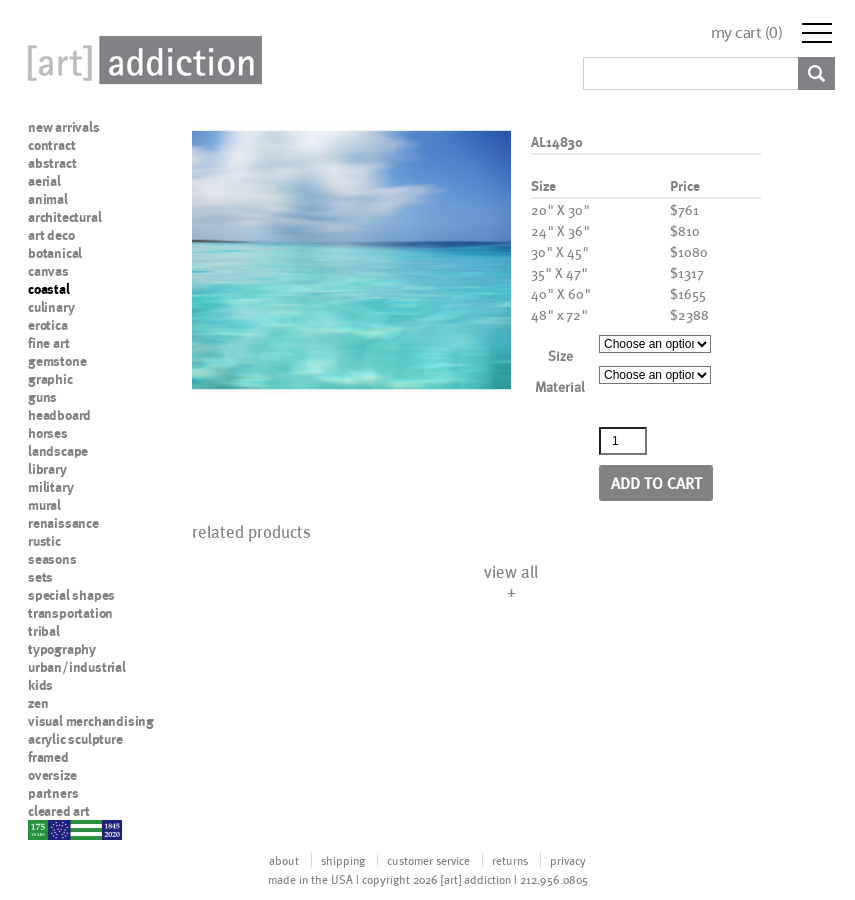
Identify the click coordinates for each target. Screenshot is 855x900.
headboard (59, 415)
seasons (52, 559)
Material (560, 386)
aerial (44, 181)
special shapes (71, 595)
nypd (43, 829)
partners (53, 793)
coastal (49, 289)
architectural (64, 217)
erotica (48, 325)
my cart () (747, 32)
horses (48, 433)
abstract (52, 163)
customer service (428, 860)
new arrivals (64, 127)
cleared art (59, 811)
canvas (48, 271)
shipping (343, 860)
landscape (58, 451)
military (50, 487)
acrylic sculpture (75, 739)
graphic (50, 379)
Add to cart (656, 482)
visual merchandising (91, 721)
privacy (568, 860)
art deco (51, 235)
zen (38, 703)
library (47, 469)
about (284, 860)
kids (40, 685)
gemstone (57, 361)
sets (40, 577)
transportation (70, 613)
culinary (51, 307)
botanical (55, 253)
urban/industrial (77, 667)
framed (48, 757)
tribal (44, 631)
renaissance (63, 523)
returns (510, 860)
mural (44, 505)
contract (51, 145)
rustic (44, 541)
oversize (52, 775)
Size (560, 355)
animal (48, 199)
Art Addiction (141, 60)
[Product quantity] (623, 441)
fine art (48, 343)
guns (42, 397)
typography (62, 649)
